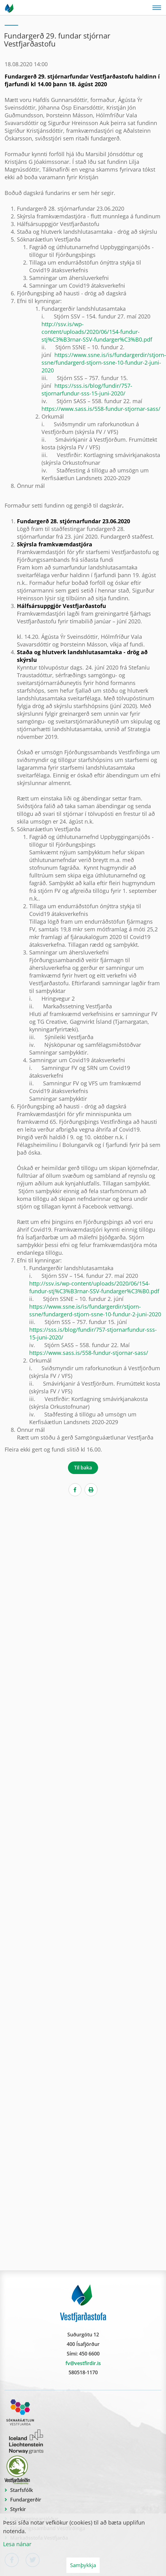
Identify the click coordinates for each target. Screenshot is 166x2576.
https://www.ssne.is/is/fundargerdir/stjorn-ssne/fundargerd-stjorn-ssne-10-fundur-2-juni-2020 (104, 362)
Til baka (83, 1467)
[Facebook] (75, 1489)
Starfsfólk (21, 2490)
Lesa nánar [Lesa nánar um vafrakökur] (17, 2544)
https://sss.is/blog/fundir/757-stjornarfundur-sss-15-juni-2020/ (87, 389)
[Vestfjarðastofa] (9, 7)
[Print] (91, 1489)
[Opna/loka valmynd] (157, 7)
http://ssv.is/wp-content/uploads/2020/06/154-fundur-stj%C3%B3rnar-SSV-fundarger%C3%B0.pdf (97, 331)
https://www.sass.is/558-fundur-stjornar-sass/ (101, 408)
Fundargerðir (25, 2499)
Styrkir (18, 2509)
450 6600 (89, 2353)
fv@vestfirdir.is (83, 2363)
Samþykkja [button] (83, 2565)
